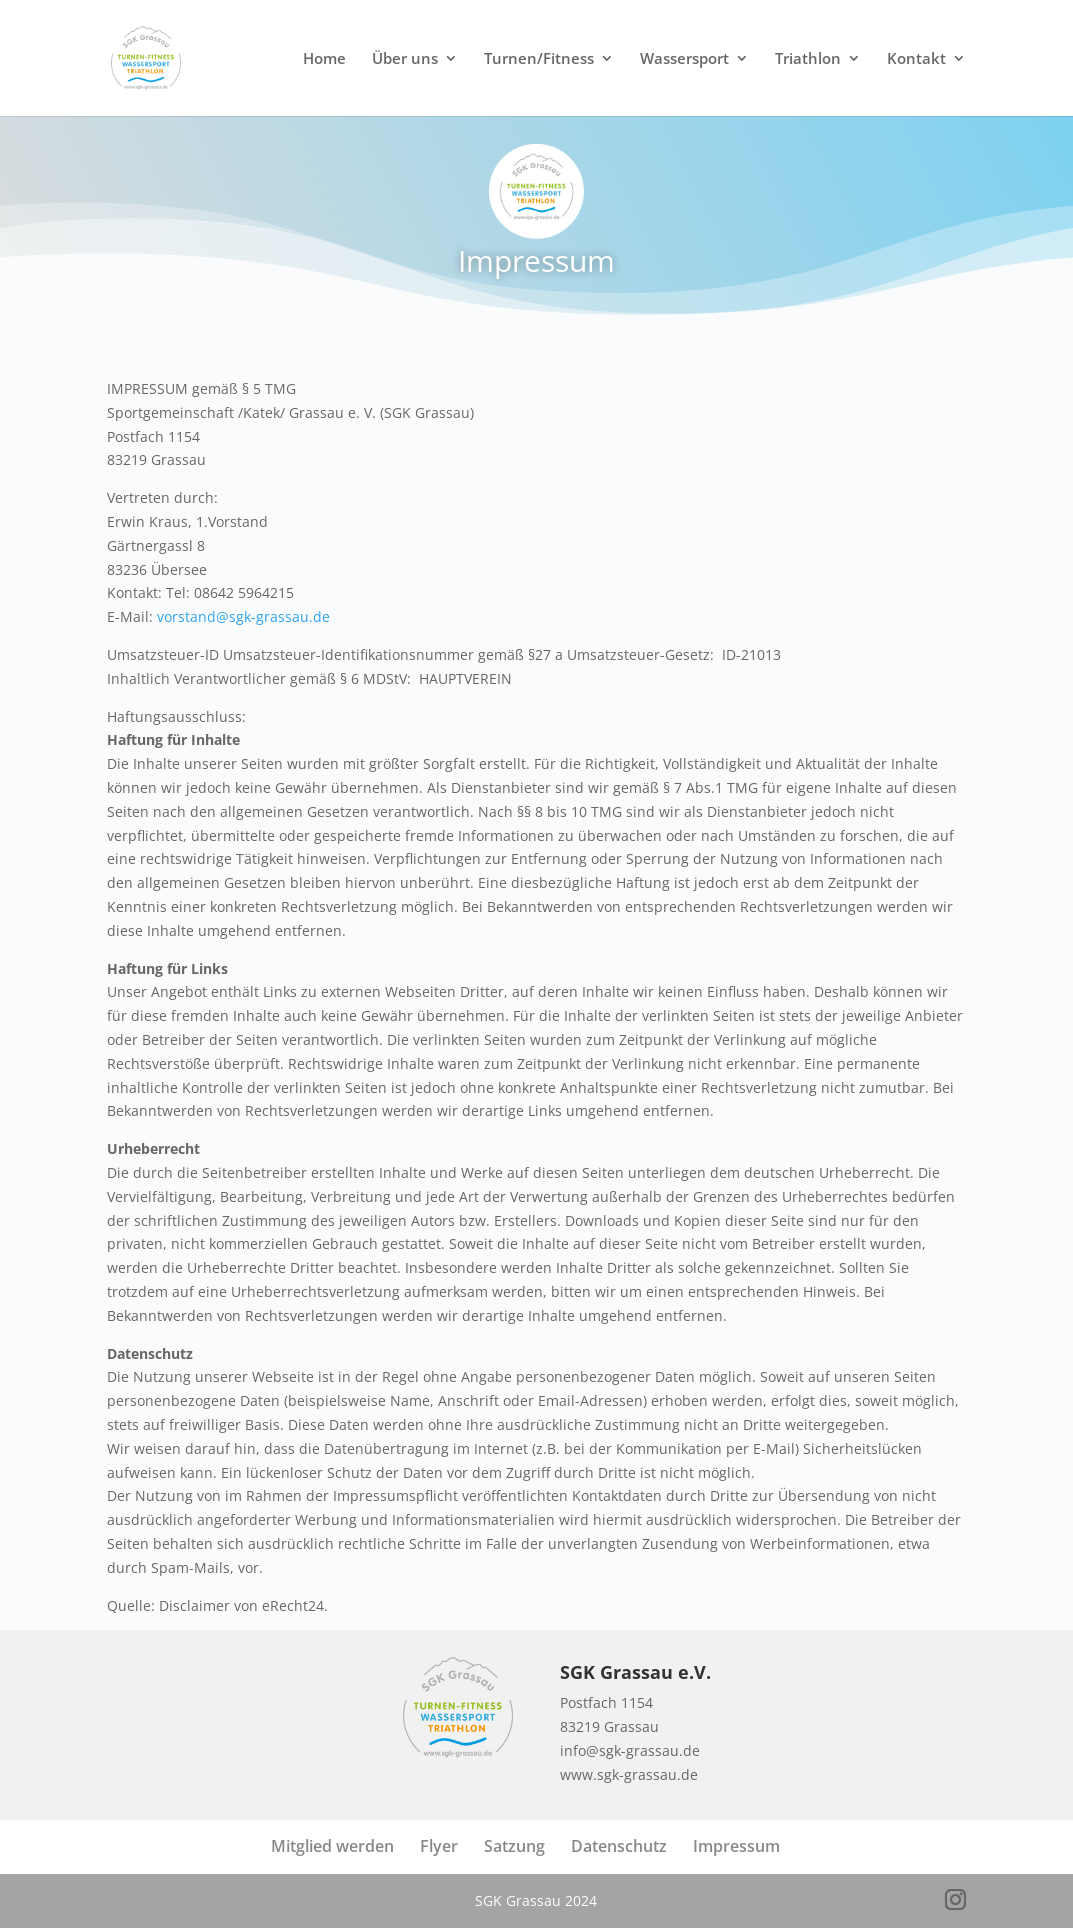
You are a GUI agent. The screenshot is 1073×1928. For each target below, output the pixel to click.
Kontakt (916, 59)
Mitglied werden (332, 1846)
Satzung (514, 1846)
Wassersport (684, 59)
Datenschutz (619, 1846)
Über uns (405, 59)
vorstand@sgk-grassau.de (243, 616)
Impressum (736, 1846)
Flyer (439, 1846)
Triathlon (808, 59)
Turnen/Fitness (539, 59)
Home (324, 59)
